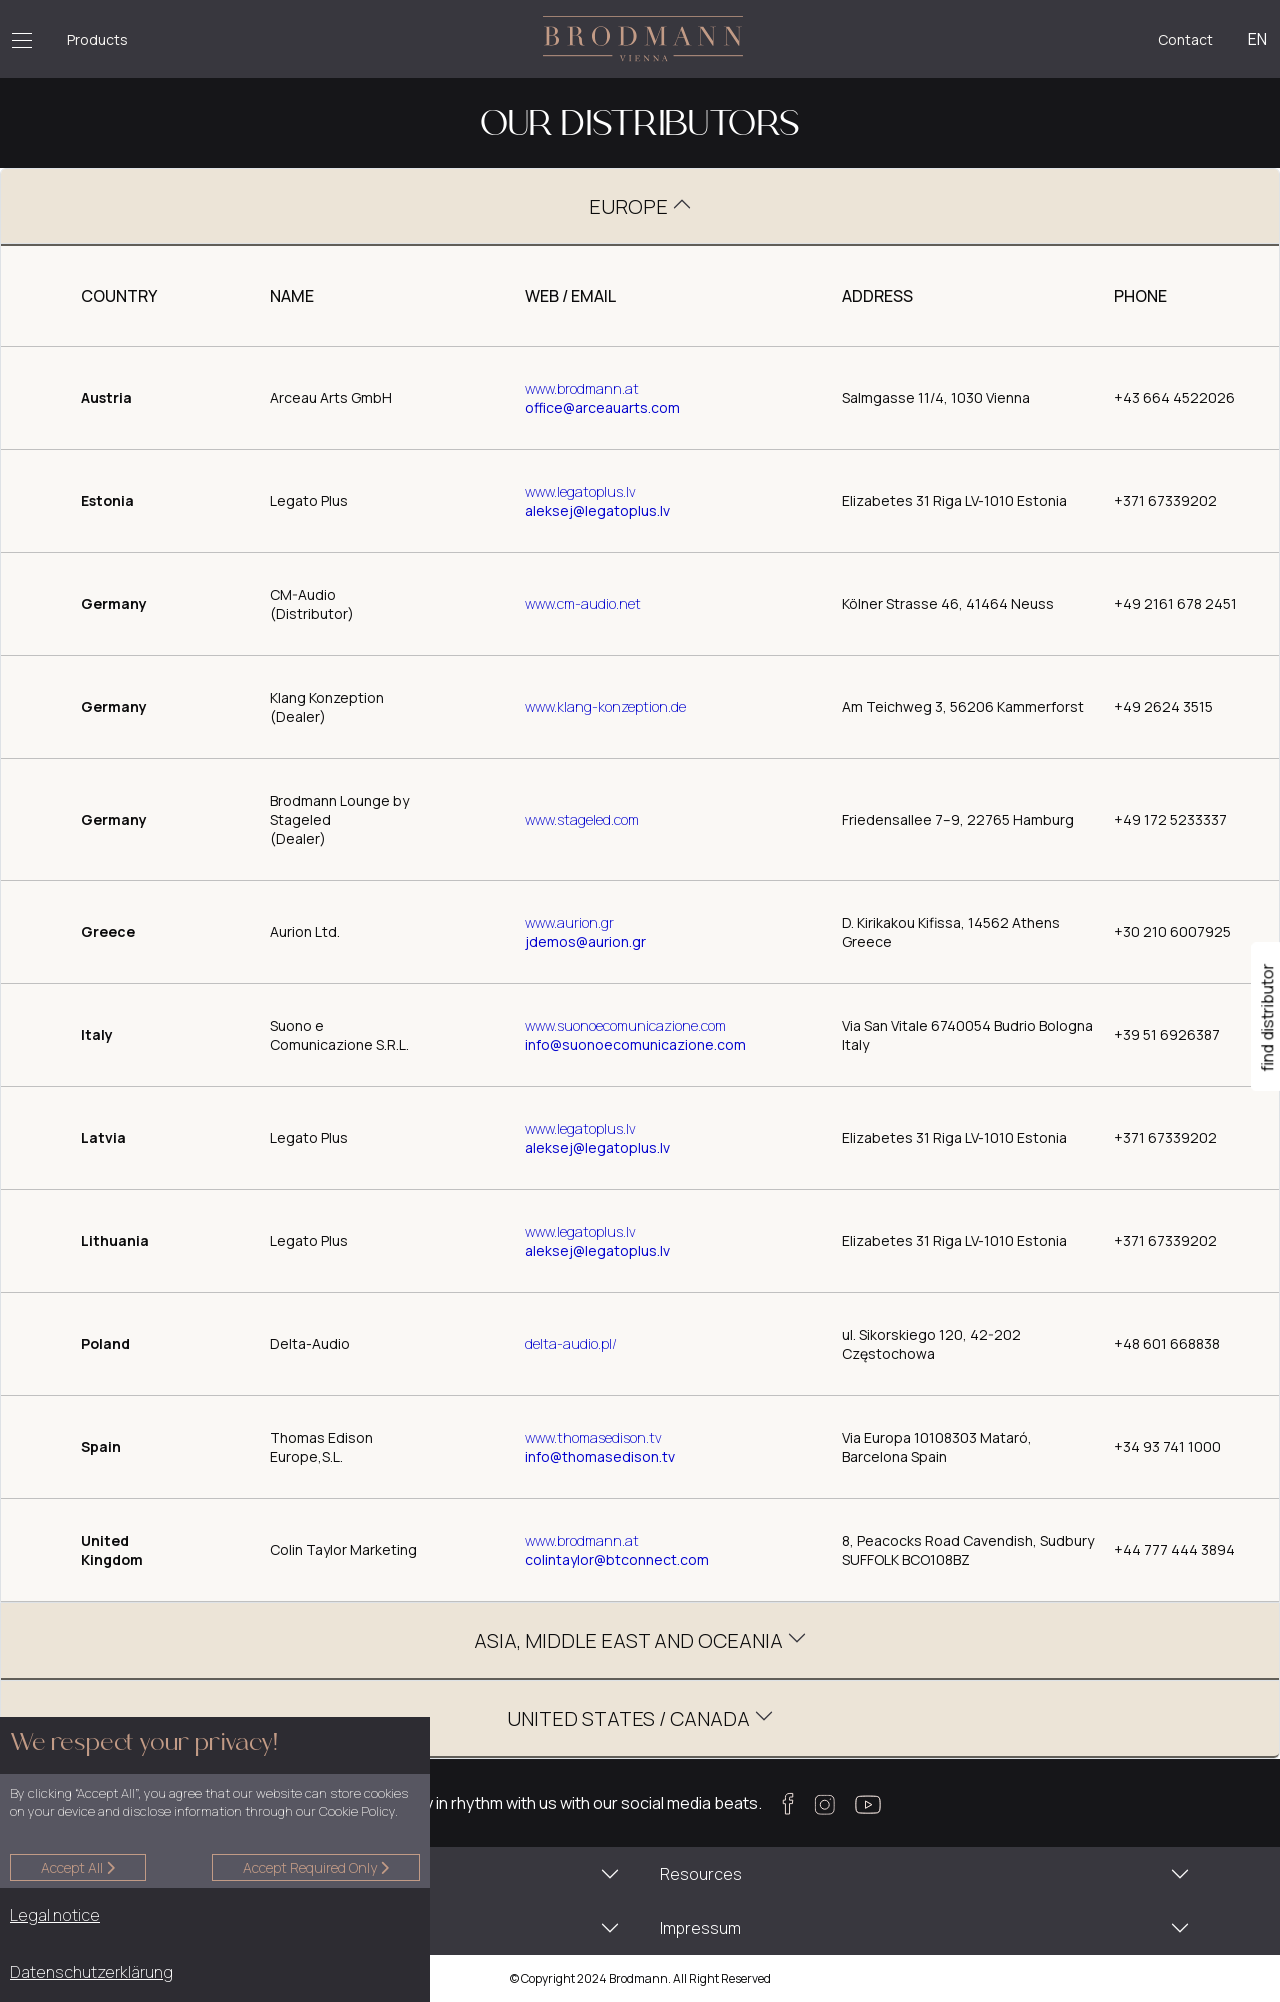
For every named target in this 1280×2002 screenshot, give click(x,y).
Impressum (700, 1928)
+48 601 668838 (1167, 1343)
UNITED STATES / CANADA (630, 1718)
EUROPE (630, 206)
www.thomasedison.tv (593, 1437)
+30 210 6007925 (1172, 931)
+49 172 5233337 (1170, 819)
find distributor (1268, 1017)
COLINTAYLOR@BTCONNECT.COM (617, 1559)
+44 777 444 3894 (1174, 1549)
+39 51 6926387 (1167, 1034)
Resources (701, 1874)
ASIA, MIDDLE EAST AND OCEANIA (630, 1640)
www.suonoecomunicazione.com (625, 1025)
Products (97, 39)
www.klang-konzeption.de (605, 706)
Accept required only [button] (316, 1867)
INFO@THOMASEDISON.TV (600, 1456)
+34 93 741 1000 (1167, 1446)
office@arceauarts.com (602, 407)
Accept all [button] (78, 1867)
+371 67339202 (1165, 500)
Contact (1185, 39)
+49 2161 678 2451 (1175, 603)
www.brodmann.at (582, 388)
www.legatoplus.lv (580, 491)
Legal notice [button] (55, 1915)
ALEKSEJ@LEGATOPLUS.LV (597, 510)
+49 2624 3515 (1163, 706)
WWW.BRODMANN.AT (582, 1540)
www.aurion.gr (569, 922)
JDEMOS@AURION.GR (585, 941)
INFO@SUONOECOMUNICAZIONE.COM (635, 1044)
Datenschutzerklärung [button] (91, 1972)
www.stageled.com (582, 819)
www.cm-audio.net (583, 603)
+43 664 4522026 (1174, 397)
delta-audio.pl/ (571, 1343)
